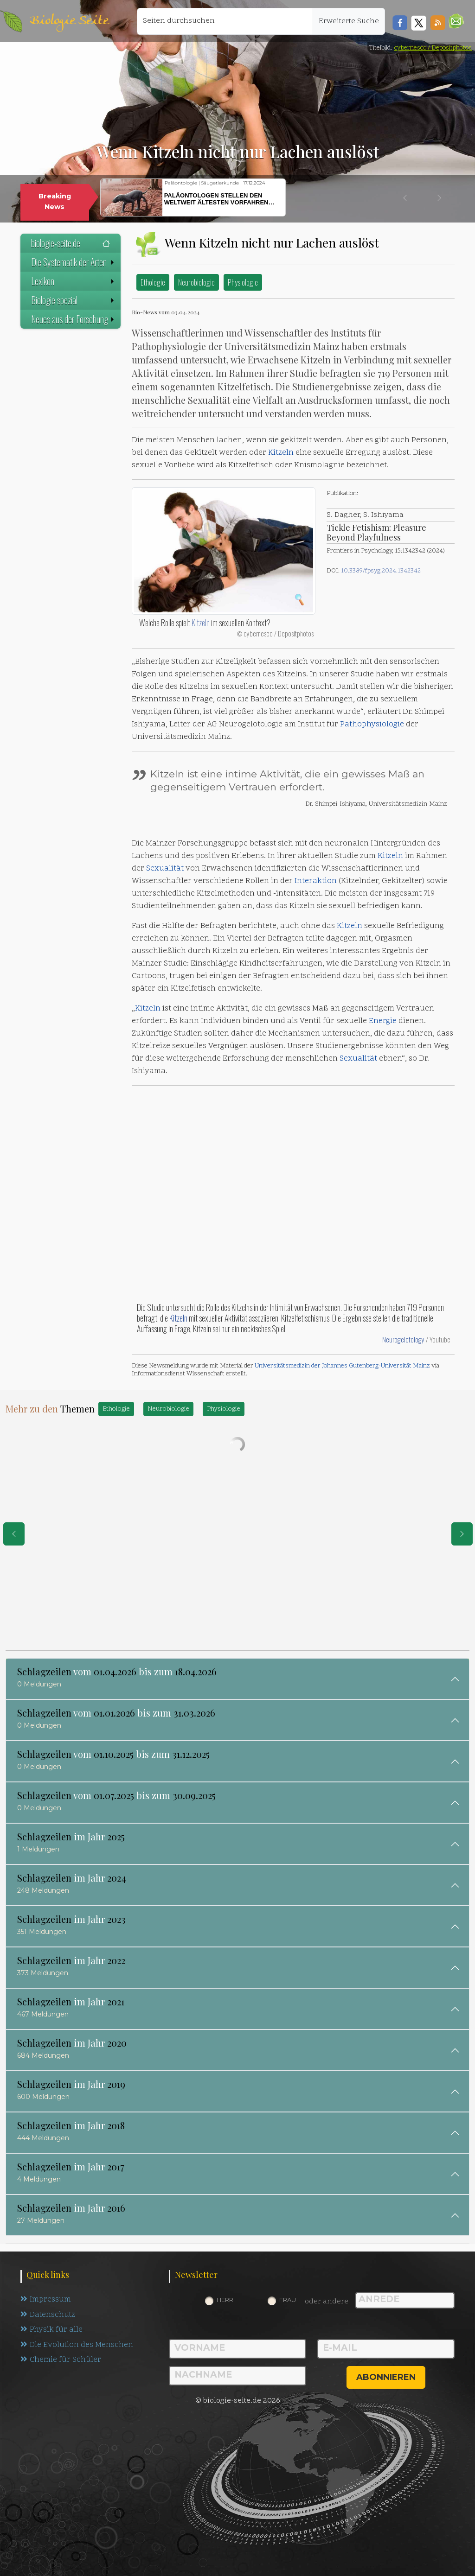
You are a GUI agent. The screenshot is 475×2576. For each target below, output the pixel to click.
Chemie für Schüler (60, 2360)
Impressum (45, 2299)
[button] (456, 21)
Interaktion (316, 881)
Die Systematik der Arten (73, 262)
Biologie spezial (73, 300)
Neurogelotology (404, 1339)
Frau (287, 2299)
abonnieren (386, 2377)
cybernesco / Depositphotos (433, 48)
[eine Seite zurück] (14, 1534)
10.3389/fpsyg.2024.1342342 (381, 570)
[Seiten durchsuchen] (225, 21)
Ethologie (153, 282)
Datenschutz (48, 2315)
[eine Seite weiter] (462, 1534)
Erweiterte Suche (349, 21)
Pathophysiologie (372, 724)
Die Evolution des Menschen (77, 2345)
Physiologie (243, 282)
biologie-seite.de (70, 243)
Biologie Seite (69, 21)
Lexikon (73, 281)
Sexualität (165, 868)
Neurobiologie (196, 282)
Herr (225, 2299)
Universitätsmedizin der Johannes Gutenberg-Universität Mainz (342, 1365)
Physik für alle (51, 2330)
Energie (383, 1021)
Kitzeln (281, 452)
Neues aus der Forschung (73, 319)
